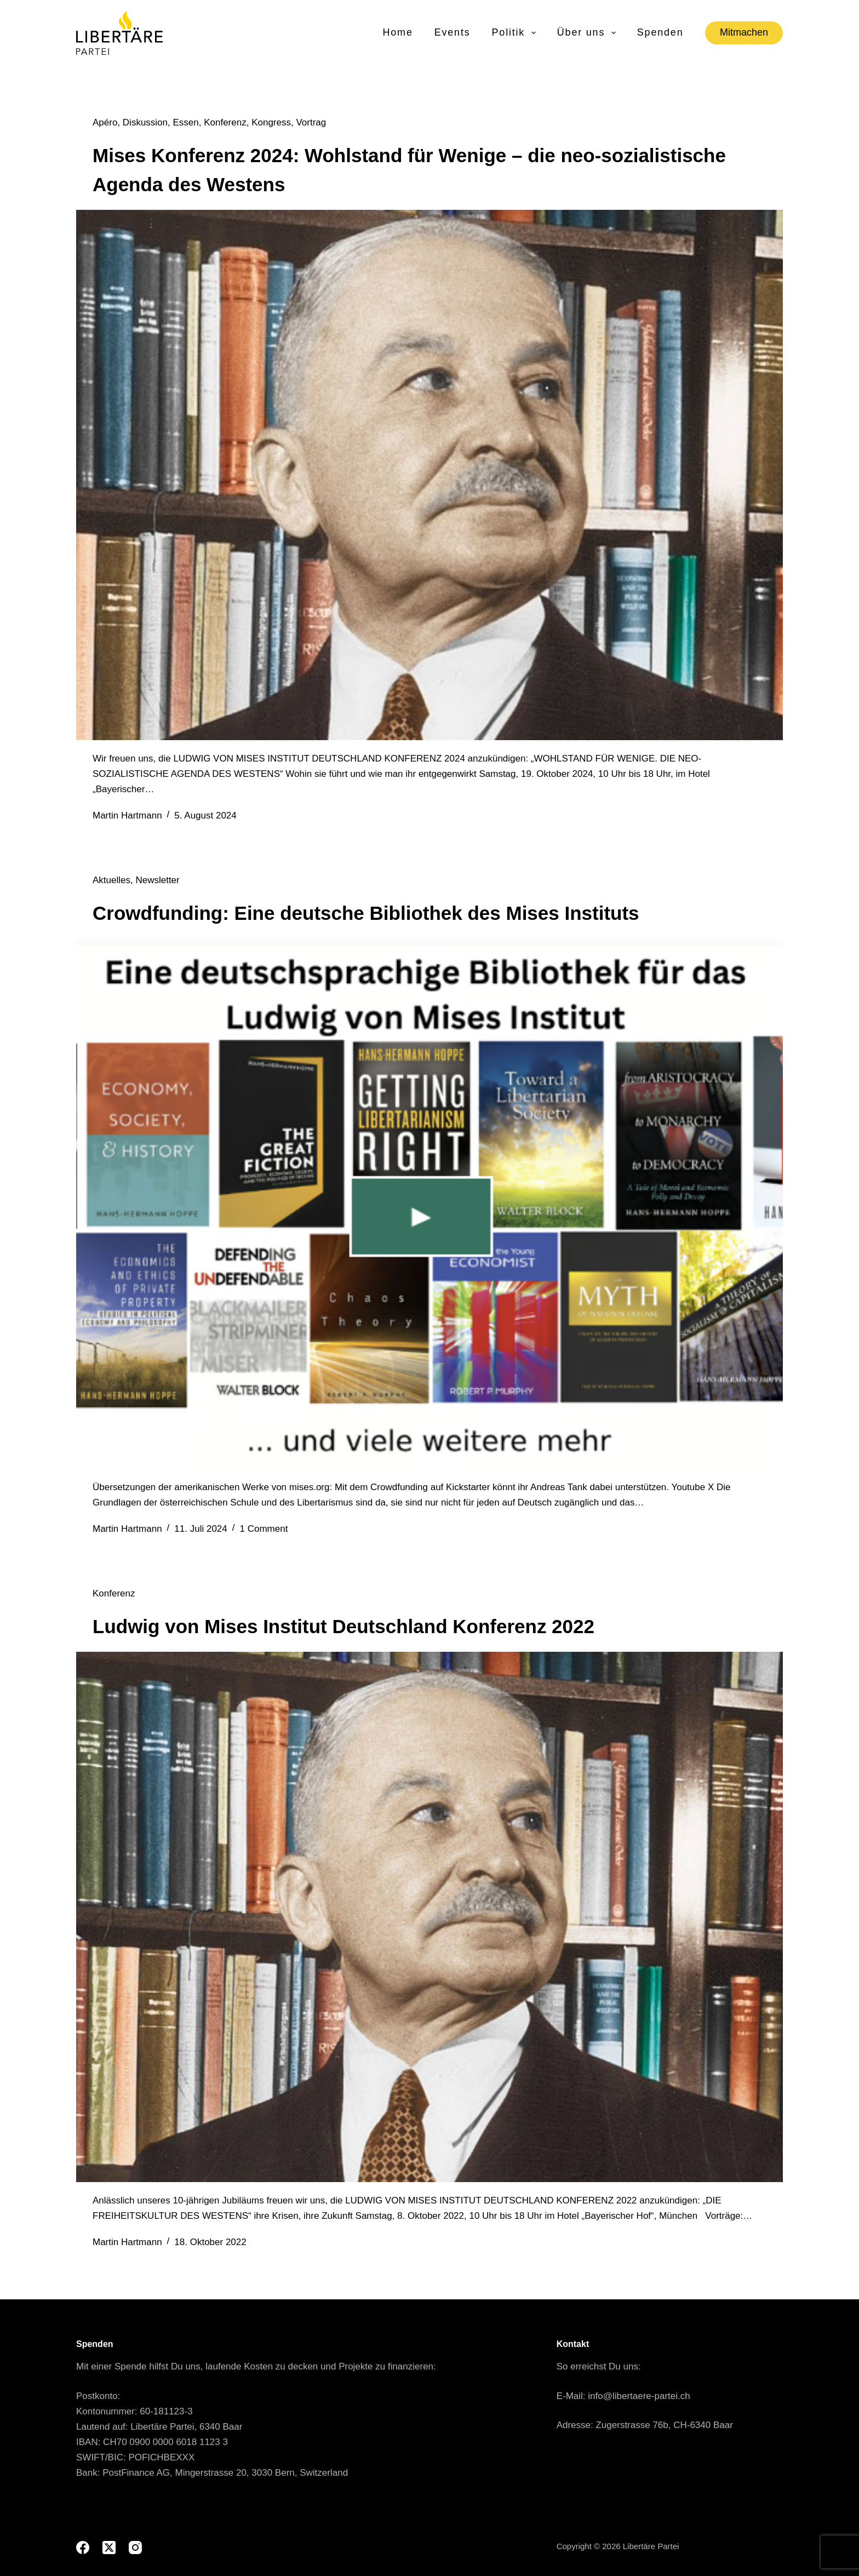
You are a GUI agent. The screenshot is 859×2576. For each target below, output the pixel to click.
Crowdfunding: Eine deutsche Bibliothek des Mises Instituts (366, 913)
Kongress (271, 122)
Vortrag (311, 122)
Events (452, 32)
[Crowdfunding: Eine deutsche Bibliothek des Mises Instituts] (429, 1203)
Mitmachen (744, 32)
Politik (514, 32)
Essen (185, 122)
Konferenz (225, 122)
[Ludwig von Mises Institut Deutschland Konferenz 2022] (429, 1917)
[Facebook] (82, 2547)
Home (397, 32)
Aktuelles (111, 880)
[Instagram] (135, 2547)
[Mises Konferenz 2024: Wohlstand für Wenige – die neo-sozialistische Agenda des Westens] (429, 475)
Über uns (587, 32)
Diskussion (145, 122)
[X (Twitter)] (109, 2547)
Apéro (105, 122)
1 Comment (263, 1529)
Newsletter (157, 880)
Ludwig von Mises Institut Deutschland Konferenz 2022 (343, 1626)
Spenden (660, 32)
